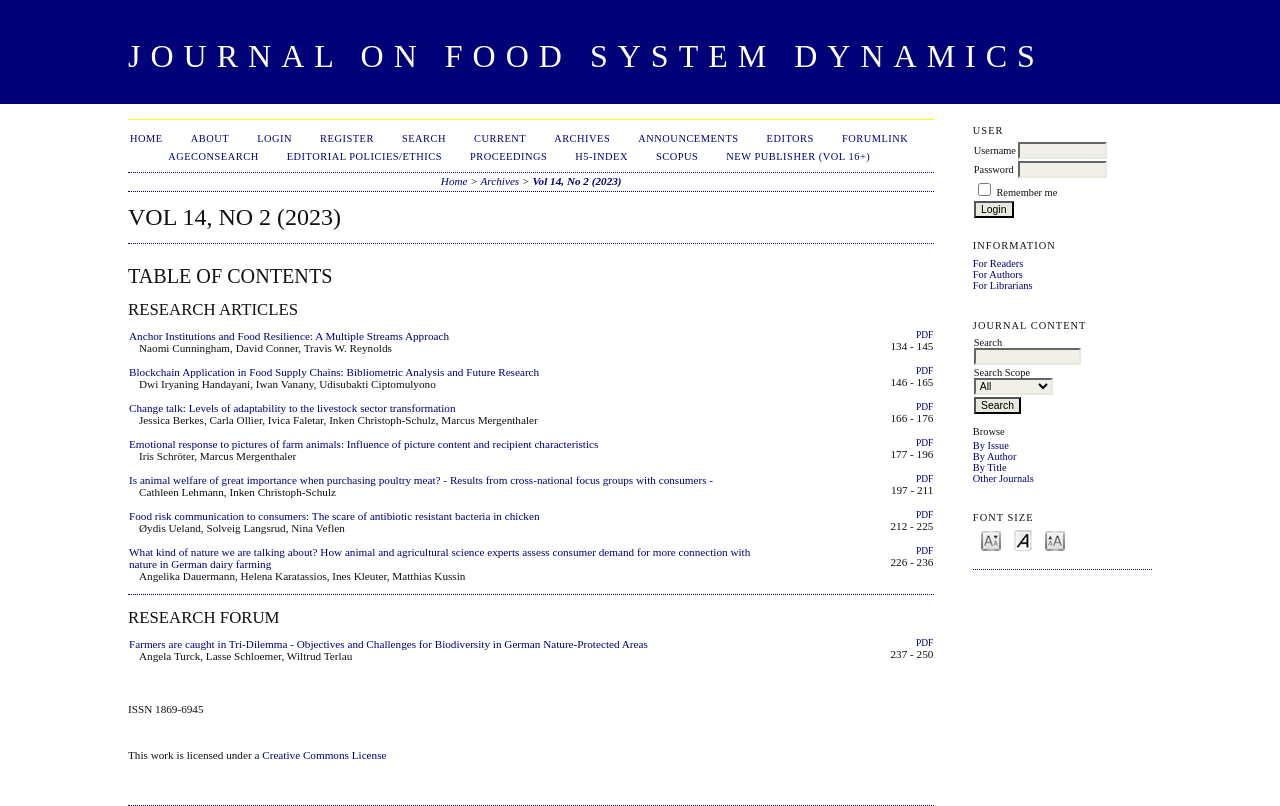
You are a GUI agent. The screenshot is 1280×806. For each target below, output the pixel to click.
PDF (924, 335)
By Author (995, 456)
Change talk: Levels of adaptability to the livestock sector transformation (292, 408)
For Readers (998, 263)
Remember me (1026, 192)
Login (274, 138)
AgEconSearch (213, 156)
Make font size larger (1055, 539)
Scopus (677, 156)
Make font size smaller (991, 539)
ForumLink (875, 138)
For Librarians (1003, 285)
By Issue (991, 445)
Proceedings (508, 156)
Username (995, 150)
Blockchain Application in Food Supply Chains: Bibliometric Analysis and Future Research (334, 372)
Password (994, 169)
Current (500, 138)
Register (347, 138)
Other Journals (1003, 478)
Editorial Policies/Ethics (364, 156)
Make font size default (1023, 539)
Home (146, 138)
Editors (790, 138)
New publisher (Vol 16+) (798, 156)
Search (424, 138)
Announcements (688, 138)
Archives (582, 138)
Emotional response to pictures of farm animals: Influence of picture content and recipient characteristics (363, 444)
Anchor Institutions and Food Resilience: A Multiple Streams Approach (289, 336)
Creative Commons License (324, 755)
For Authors (998, 274)
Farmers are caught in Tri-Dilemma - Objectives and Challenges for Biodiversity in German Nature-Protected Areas (388, 644)
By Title (990, 467)
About (210, 138)
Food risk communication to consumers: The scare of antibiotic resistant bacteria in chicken (334, 516)
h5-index (601, 156)
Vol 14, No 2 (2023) (576, 181)
